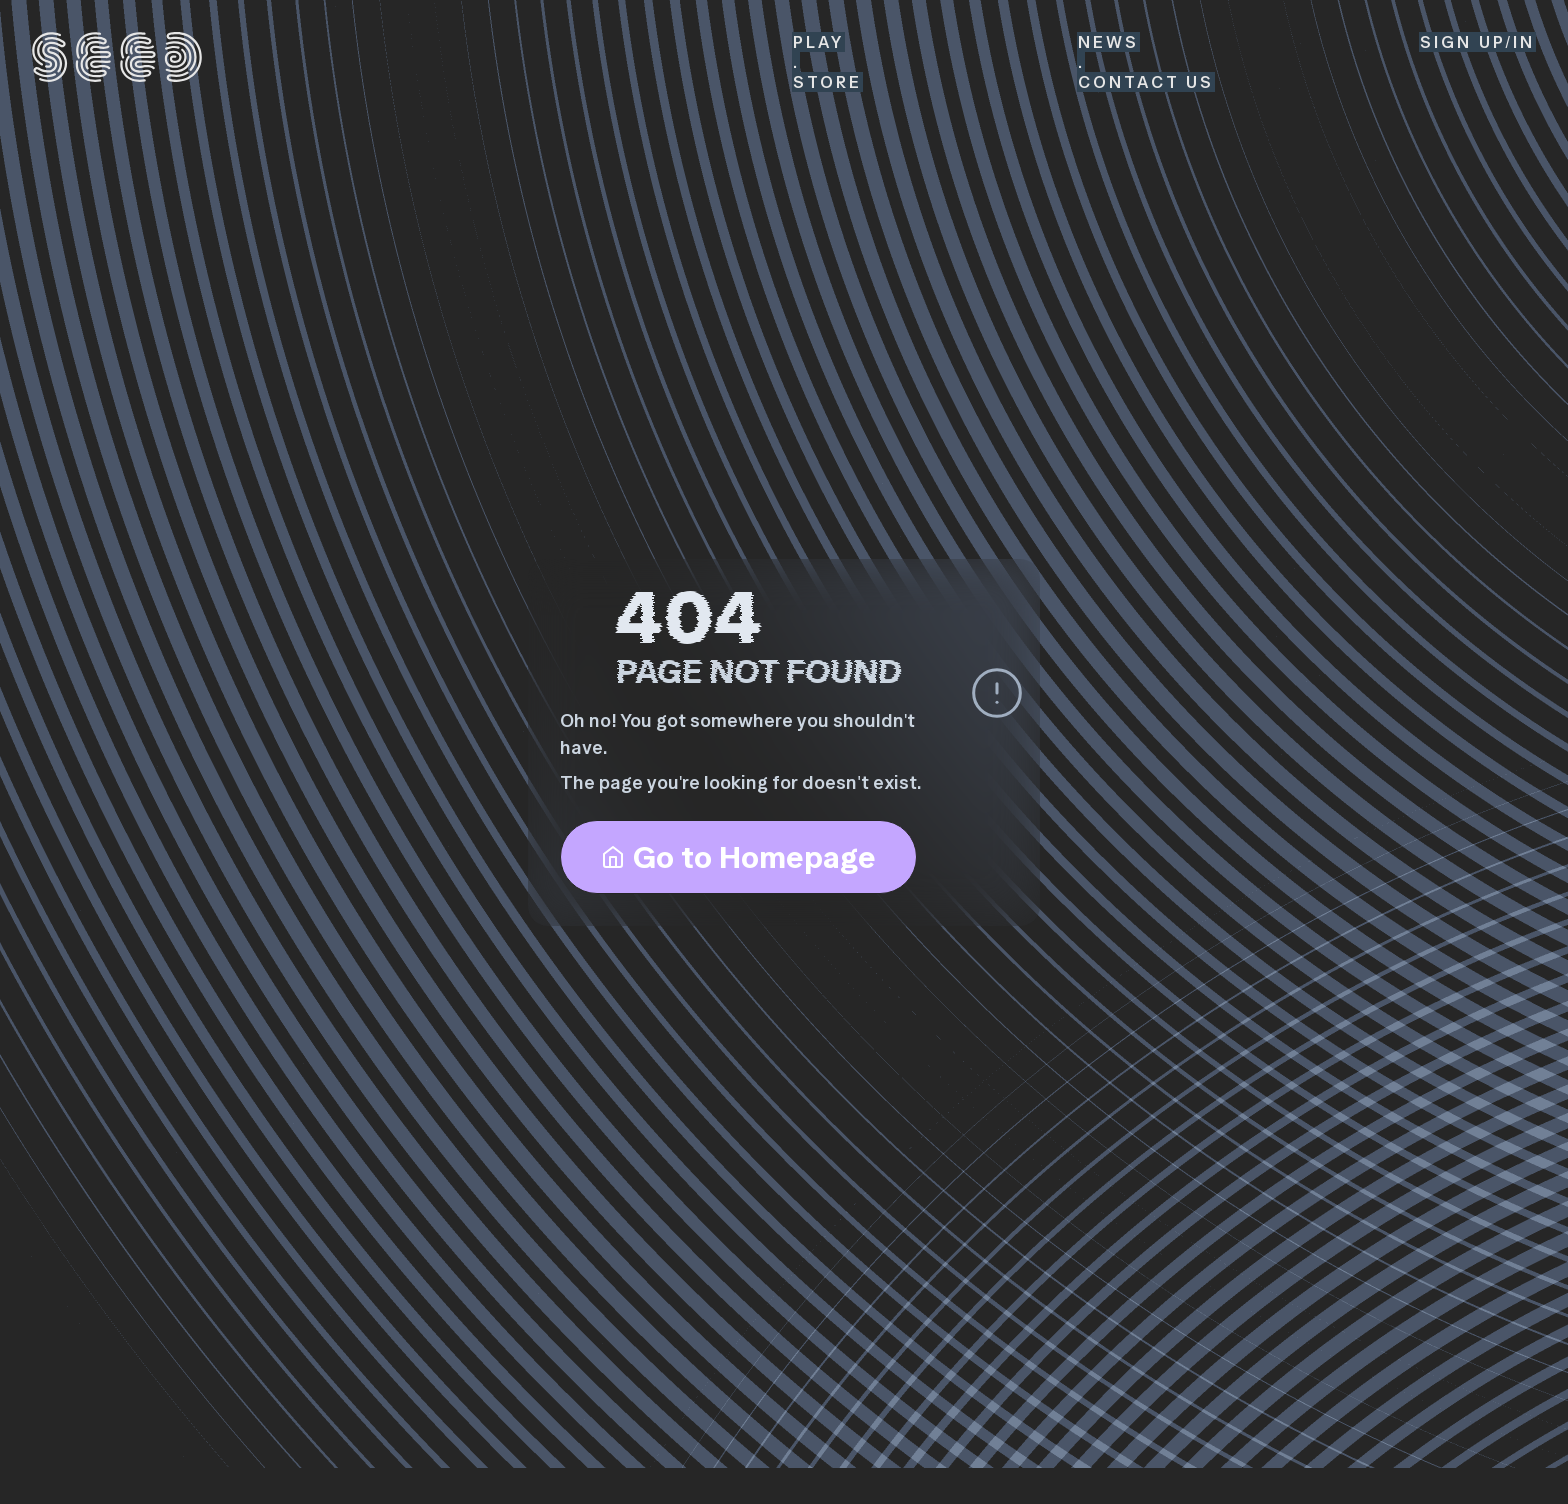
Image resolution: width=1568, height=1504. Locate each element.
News (1108, 42)
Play (818, 42)
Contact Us (1146, 82)
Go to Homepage (738, 857)
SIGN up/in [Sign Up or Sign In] (1477, 42)
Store (827, 82)
